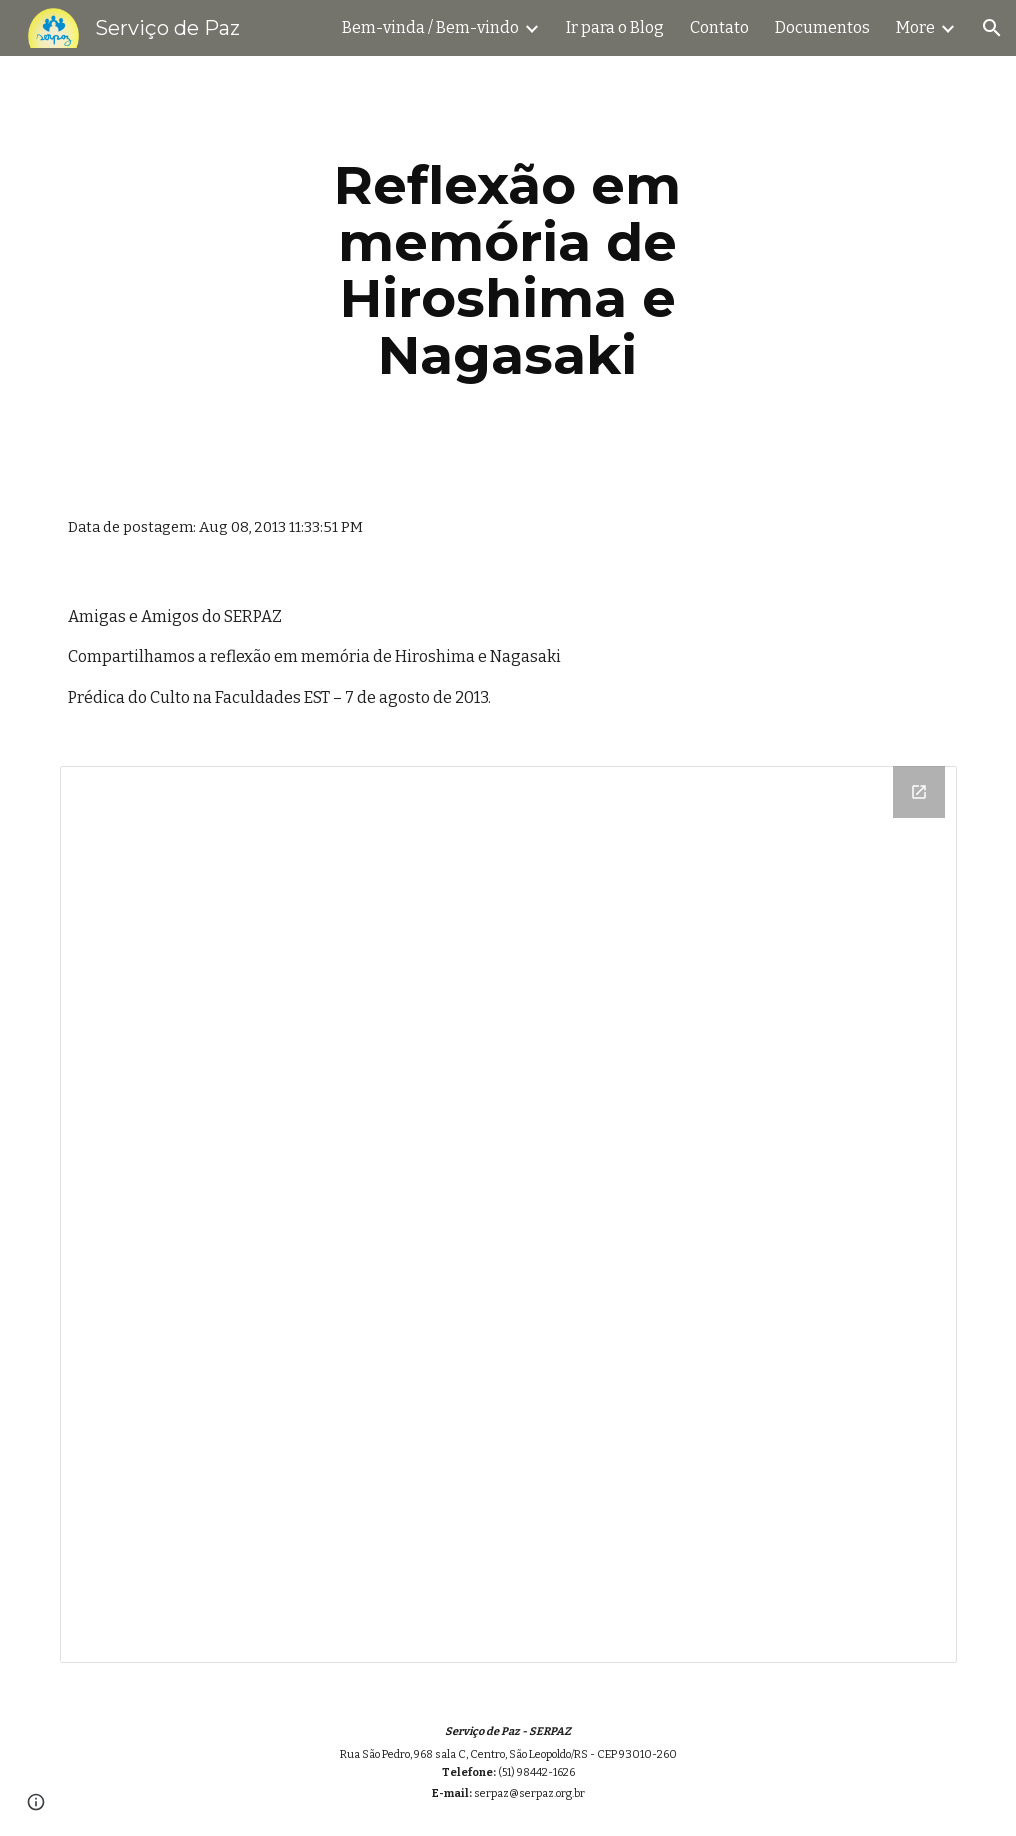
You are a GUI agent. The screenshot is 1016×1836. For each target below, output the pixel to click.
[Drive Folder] (508, 1214)
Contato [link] (719, 27)
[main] (508, 270)
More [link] (915, 27)
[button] (992, 28)
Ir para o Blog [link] (615, 27)
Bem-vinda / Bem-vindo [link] (430, 27)
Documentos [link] (822, 27)
